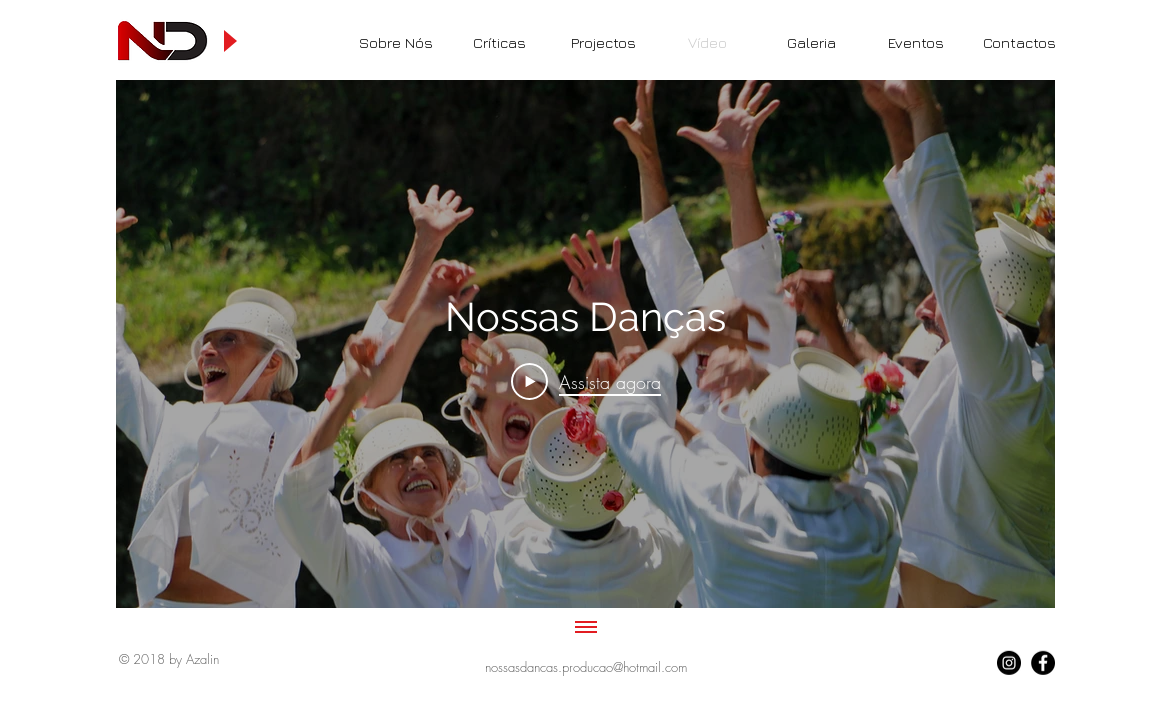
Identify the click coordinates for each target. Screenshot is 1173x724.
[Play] (229, 41)
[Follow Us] (1009, 663)
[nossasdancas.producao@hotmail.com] (586, 667)
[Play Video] (585, 381)
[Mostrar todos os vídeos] (585, 628)
